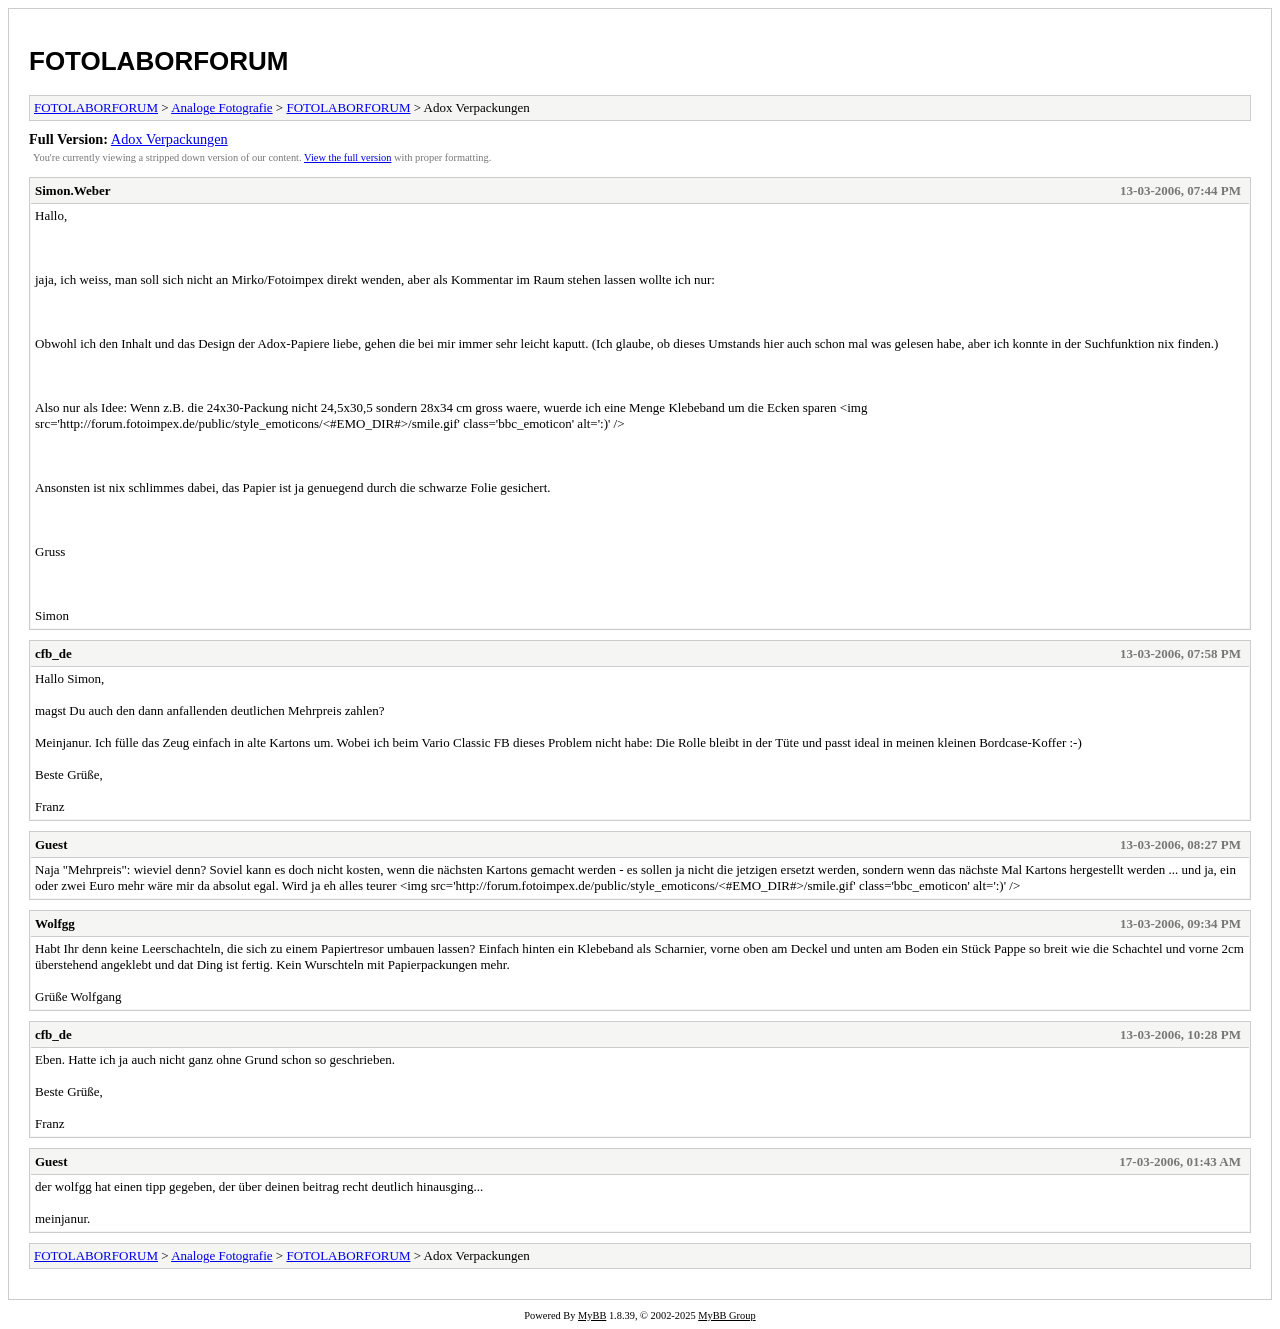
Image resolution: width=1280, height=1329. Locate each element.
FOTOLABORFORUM (159, 61)
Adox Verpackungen (169, 139)
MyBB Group (726, 1315)
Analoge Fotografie (221, 107)
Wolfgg (55, 923)
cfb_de (53, 653)
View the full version (347, 157)
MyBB (592, 1315)
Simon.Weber (72, 190)
